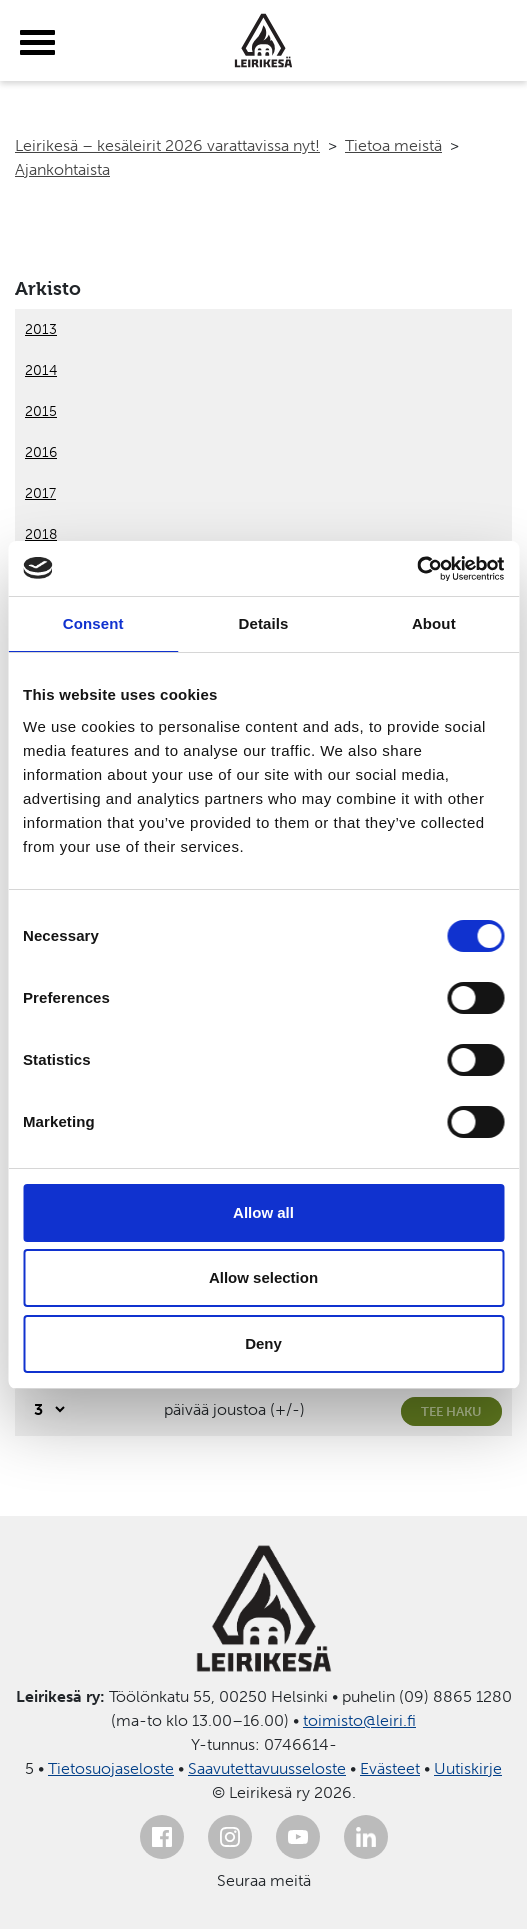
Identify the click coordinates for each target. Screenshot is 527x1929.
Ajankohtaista (62, 169)
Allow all (263, 1212)
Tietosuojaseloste (111, 1768)
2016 (41, 452)
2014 (41, 370)
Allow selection (263, 1277)
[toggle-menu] (37, 43)
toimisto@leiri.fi (359, 1720)
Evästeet (390, 1768)
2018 (41, 534)
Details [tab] (264, 623)
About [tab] (434, 623)
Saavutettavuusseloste (267, 1768)
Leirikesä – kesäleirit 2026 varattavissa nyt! (167, 145)
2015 (41, 411)
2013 (41, 329)
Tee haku (451, 1411)
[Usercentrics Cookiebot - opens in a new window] (416, 569)
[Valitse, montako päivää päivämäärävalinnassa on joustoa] (46, 1409)
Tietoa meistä (393, 145)
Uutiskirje (468, 1768)
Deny (263, 1343)
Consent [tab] (93, 623)
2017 (40, 493)
